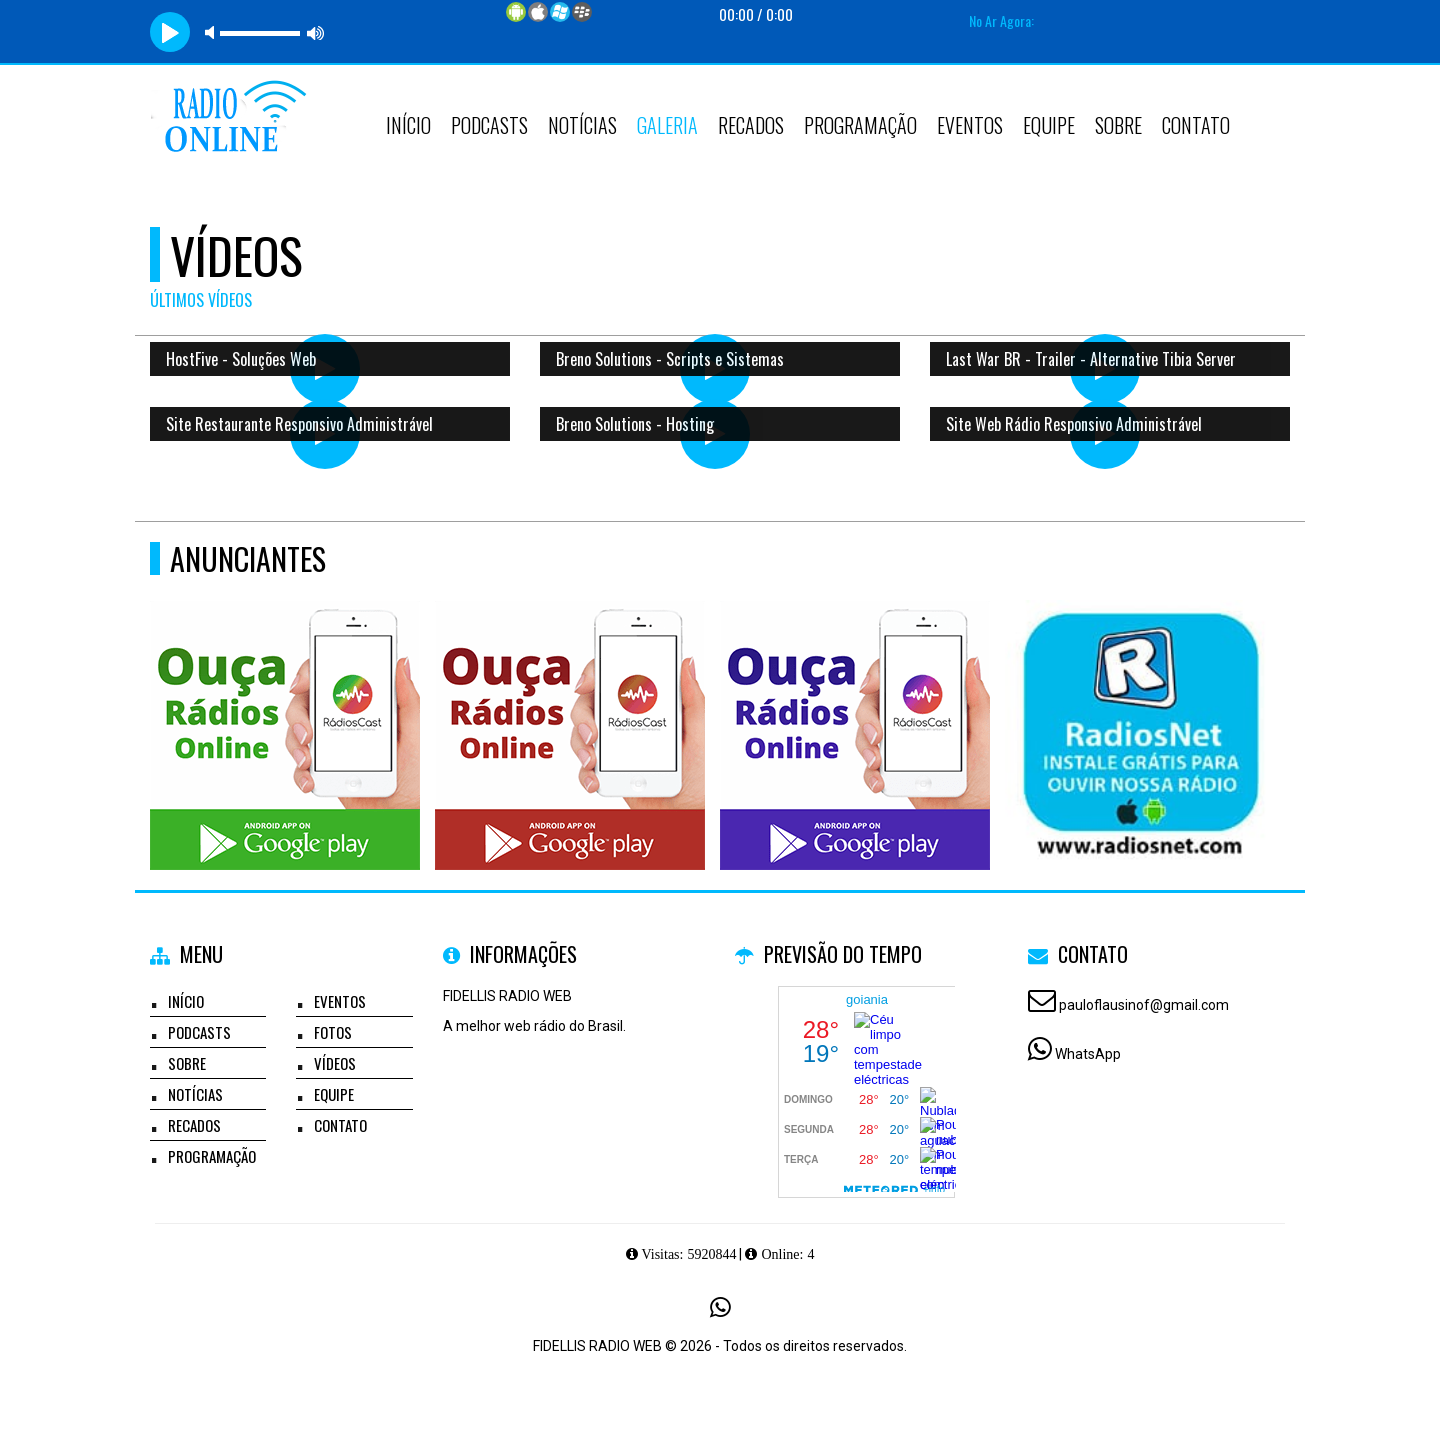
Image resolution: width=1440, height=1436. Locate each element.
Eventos (970, 125)
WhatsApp (1088, 1054)
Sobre (1118, 125)
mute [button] (213, 32)
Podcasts (489, 125)
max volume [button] (316, 32)
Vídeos (335, 1063)
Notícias (582, 125)
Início (408, 125)
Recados (751, 125)
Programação (860, 125)
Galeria (667, 125)
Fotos (333, 1032)
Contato (1196, 125)
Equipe (1049, 125)
